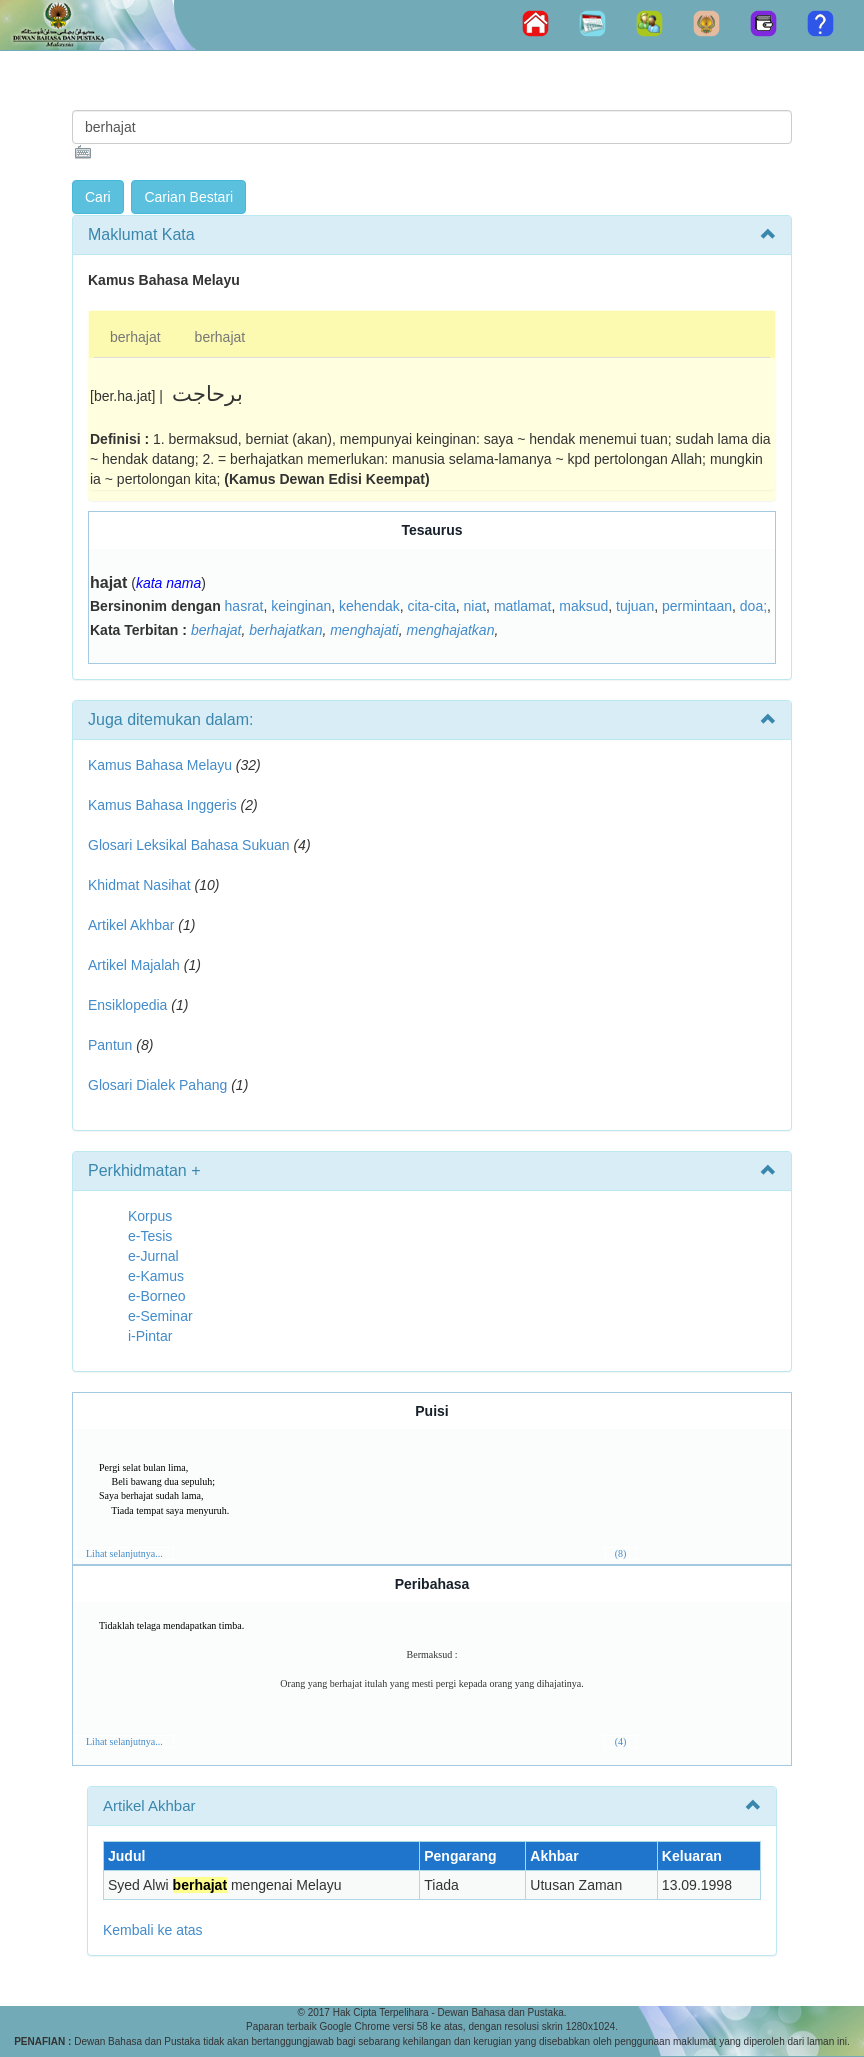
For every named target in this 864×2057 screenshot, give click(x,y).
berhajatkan (285, 630)
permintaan (697, 606)
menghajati (364, 630)
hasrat (244, 606)
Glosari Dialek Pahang (157, 1085)
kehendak (369, 606)
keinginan (301, 606)
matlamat (523, 606)
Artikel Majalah (134, 965)
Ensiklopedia (127, 1005)
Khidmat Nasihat (139, 885)
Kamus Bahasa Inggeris (162, 805)
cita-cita (432, 606)
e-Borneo (157, 1296)
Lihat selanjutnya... (124, 1553)
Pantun (110, 1045)
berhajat (135, 337)
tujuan (635, 606)
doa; (753, 606)
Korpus (150, 1216)
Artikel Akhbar (131, 925)
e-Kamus (156, 1276)
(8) (621, 1553)
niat (475, 606)
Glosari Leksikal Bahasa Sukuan (189, 845)
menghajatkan (450, 630)
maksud (583, 606)
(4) (621, 1741)
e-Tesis (150, 1236)
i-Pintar (150, 1336)
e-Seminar (160, 1316)
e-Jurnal (153, 1256)
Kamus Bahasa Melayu (162, 765)
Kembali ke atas (153, 1930)
